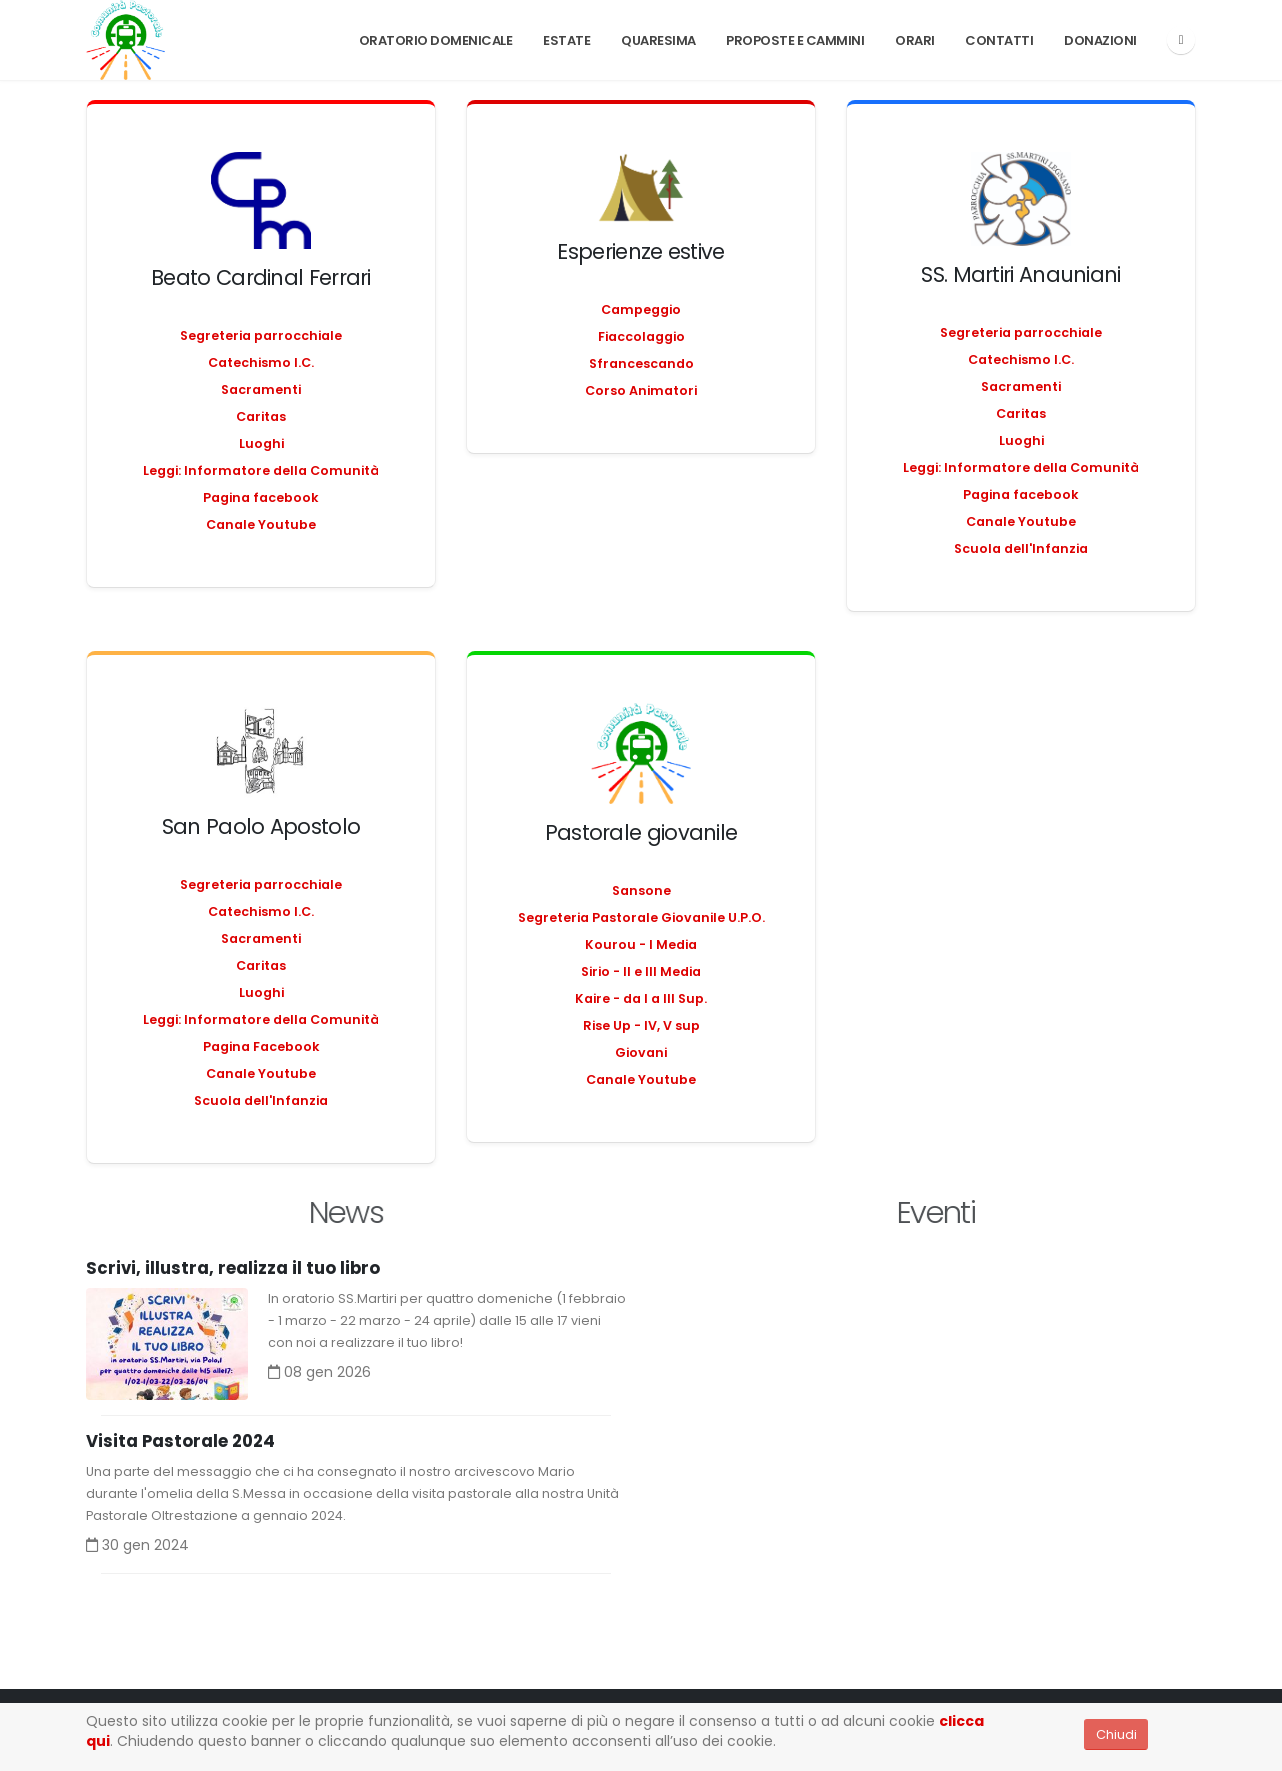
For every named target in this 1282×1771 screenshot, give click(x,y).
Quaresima (658, 40)
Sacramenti (261, 389)
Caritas (261, 416)
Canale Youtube (261, 524)
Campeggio (641, 309)
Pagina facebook (261, 497)
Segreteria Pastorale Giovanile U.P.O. (641, 917)
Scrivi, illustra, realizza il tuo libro (233, 1269)
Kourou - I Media (641, 944)
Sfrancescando (641, 363)
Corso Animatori (641, 390)
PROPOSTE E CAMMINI (795, 40)
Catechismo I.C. (261, 362)
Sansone (641, 890)
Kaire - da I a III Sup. (641, 998)
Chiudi (1116, 1734)
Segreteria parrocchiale (261, 335)
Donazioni (1100, 40)
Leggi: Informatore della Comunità (261, 470)
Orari (915, 40)
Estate (566, 40)
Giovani (641, 1052)
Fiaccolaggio (641, 336)
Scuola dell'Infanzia (1021, 548)
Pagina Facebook (261, 1046)
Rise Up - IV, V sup (641, 1025)
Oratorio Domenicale (436, 40)
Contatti (999, 40)
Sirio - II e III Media (641, 971)
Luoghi (261, 443)
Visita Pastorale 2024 (180, 1442)
